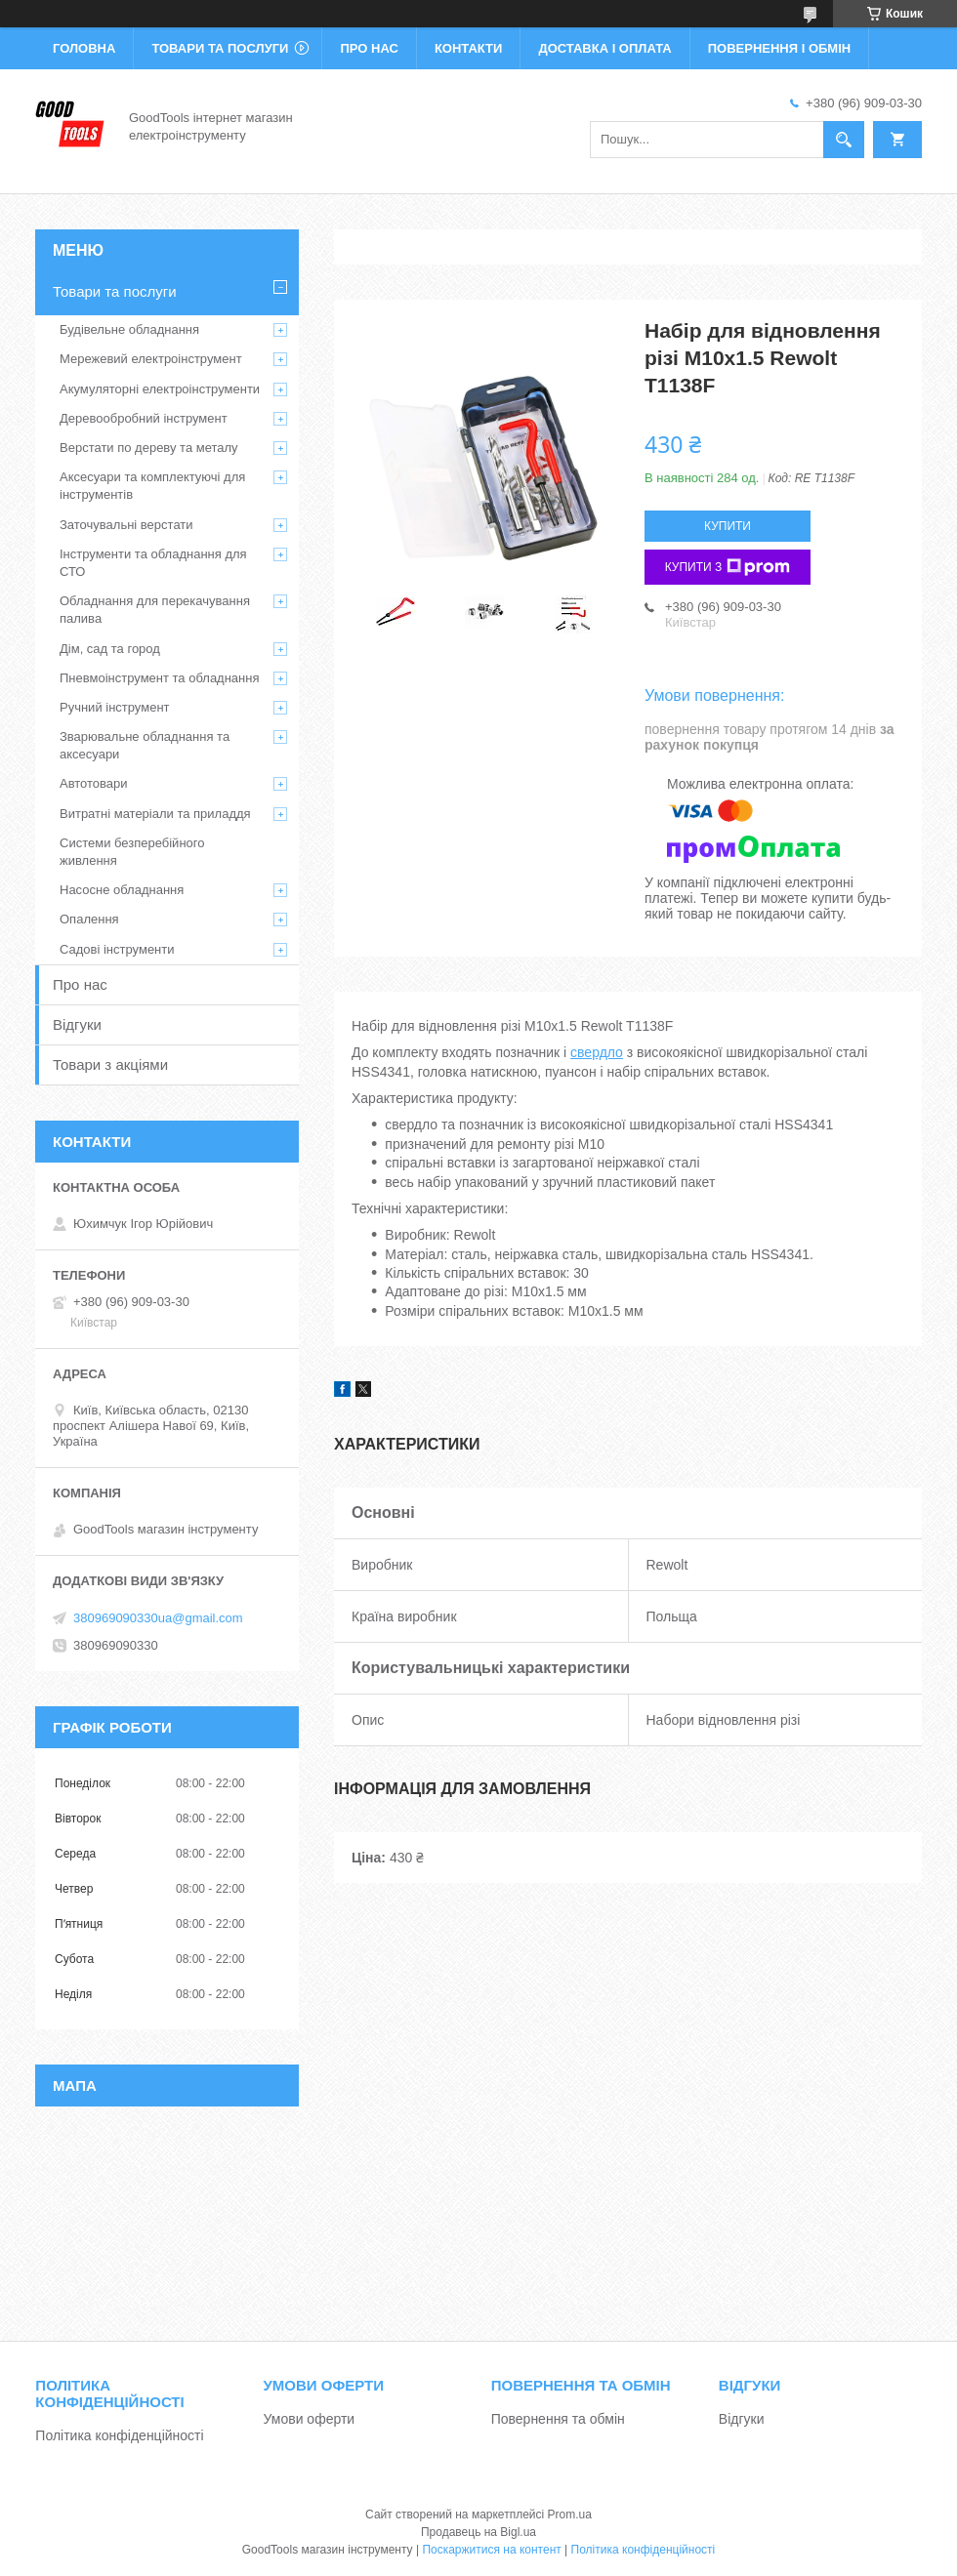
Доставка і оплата (604, 48)
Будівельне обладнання (129, 329)
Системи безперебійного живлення (132, 852)
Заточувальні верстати (126, 524)
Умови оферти (309, 2419)
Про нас (368, 48)
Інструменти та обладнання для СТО (153, 563)
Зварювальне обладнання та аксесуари (144, 745)
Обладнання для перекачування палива (155, 609)
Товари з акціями (110, 1064)
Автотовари (94, 783)
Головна (84, 48)
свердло (596, 1052)
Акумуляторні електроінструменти (160, 389)
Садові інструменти (117, 949)
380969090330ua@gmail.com (158, 1618)
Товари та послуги (219, 48)
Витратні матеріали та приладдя (155, 813)
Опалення (89, 919)
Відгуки (77, 1024)
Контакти (469, 48)
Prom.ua (570, 2514)
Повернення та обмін (558, 2419)
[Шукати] (843, 139)
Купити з (728, 567)
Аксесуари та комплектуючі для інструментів (152, 486)
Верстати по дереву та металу (149, 447)
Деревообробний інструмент (144, 418)
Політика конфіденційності (119, 2435)
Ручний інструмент (115, 707)
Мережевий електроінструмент (151, 358)
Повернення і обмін (780, 48)
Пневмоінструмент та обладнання (160, 678)
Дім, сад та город (110, 648)
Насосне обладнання (122, 889)
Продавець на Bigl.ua (478, 2532)
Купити (727, 526)
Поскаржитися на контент (491, 2549)
